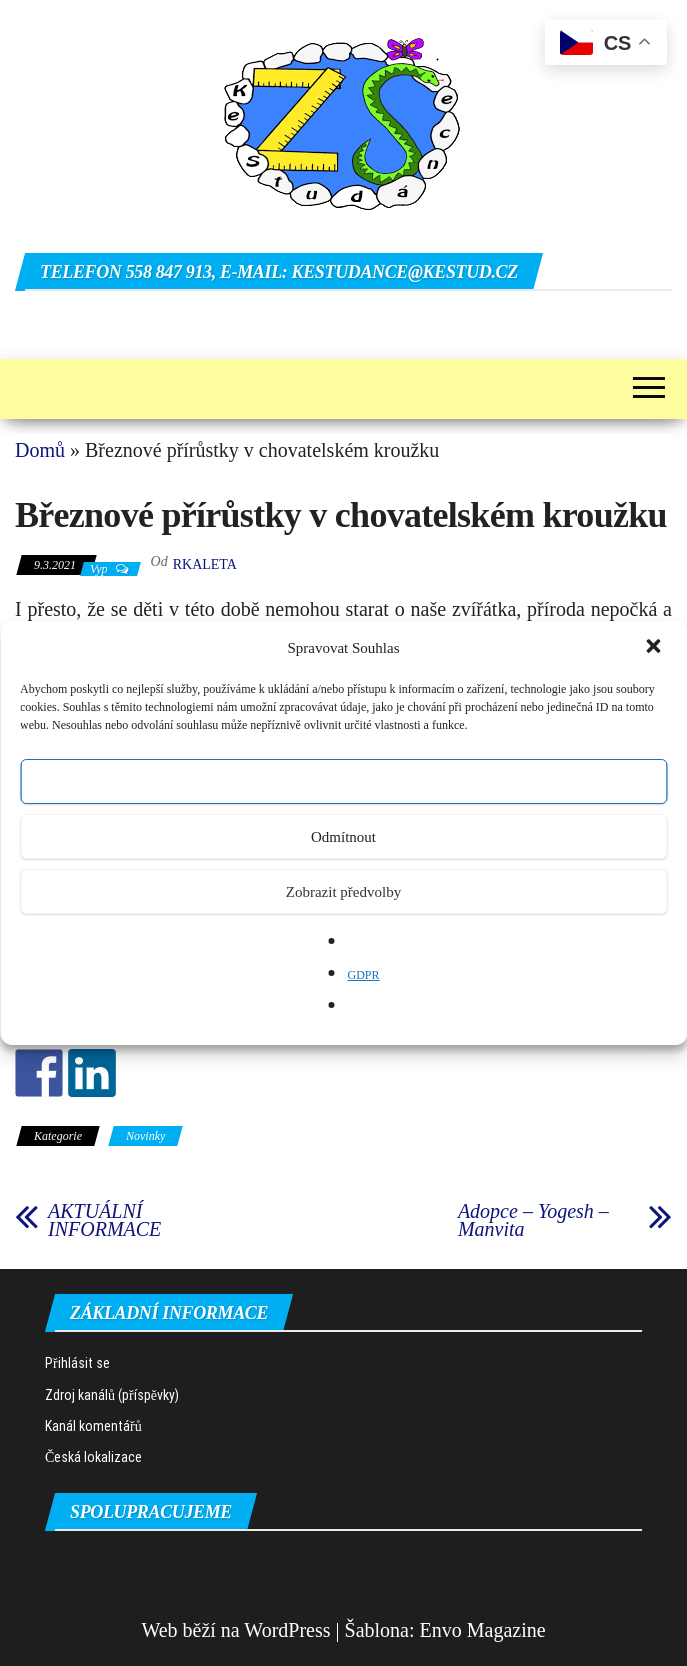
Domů (40, 450)
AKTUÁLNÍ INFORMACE (104, 1220)
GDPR (363, 975)
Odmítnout (343, 837)
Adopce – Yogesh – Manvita (533, 1220)
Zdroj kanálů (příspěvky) (112, 1395)
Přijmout (343, 782)
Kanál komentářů (93, 1426)
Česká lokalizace (93, 1457)
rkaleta (205, 564)
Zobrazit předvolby (343, 892)
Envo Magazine (483, 1630)
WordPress (287, 1630)
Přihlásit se (77, 1363)
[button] (655, 648)
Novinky (145, 1136)
